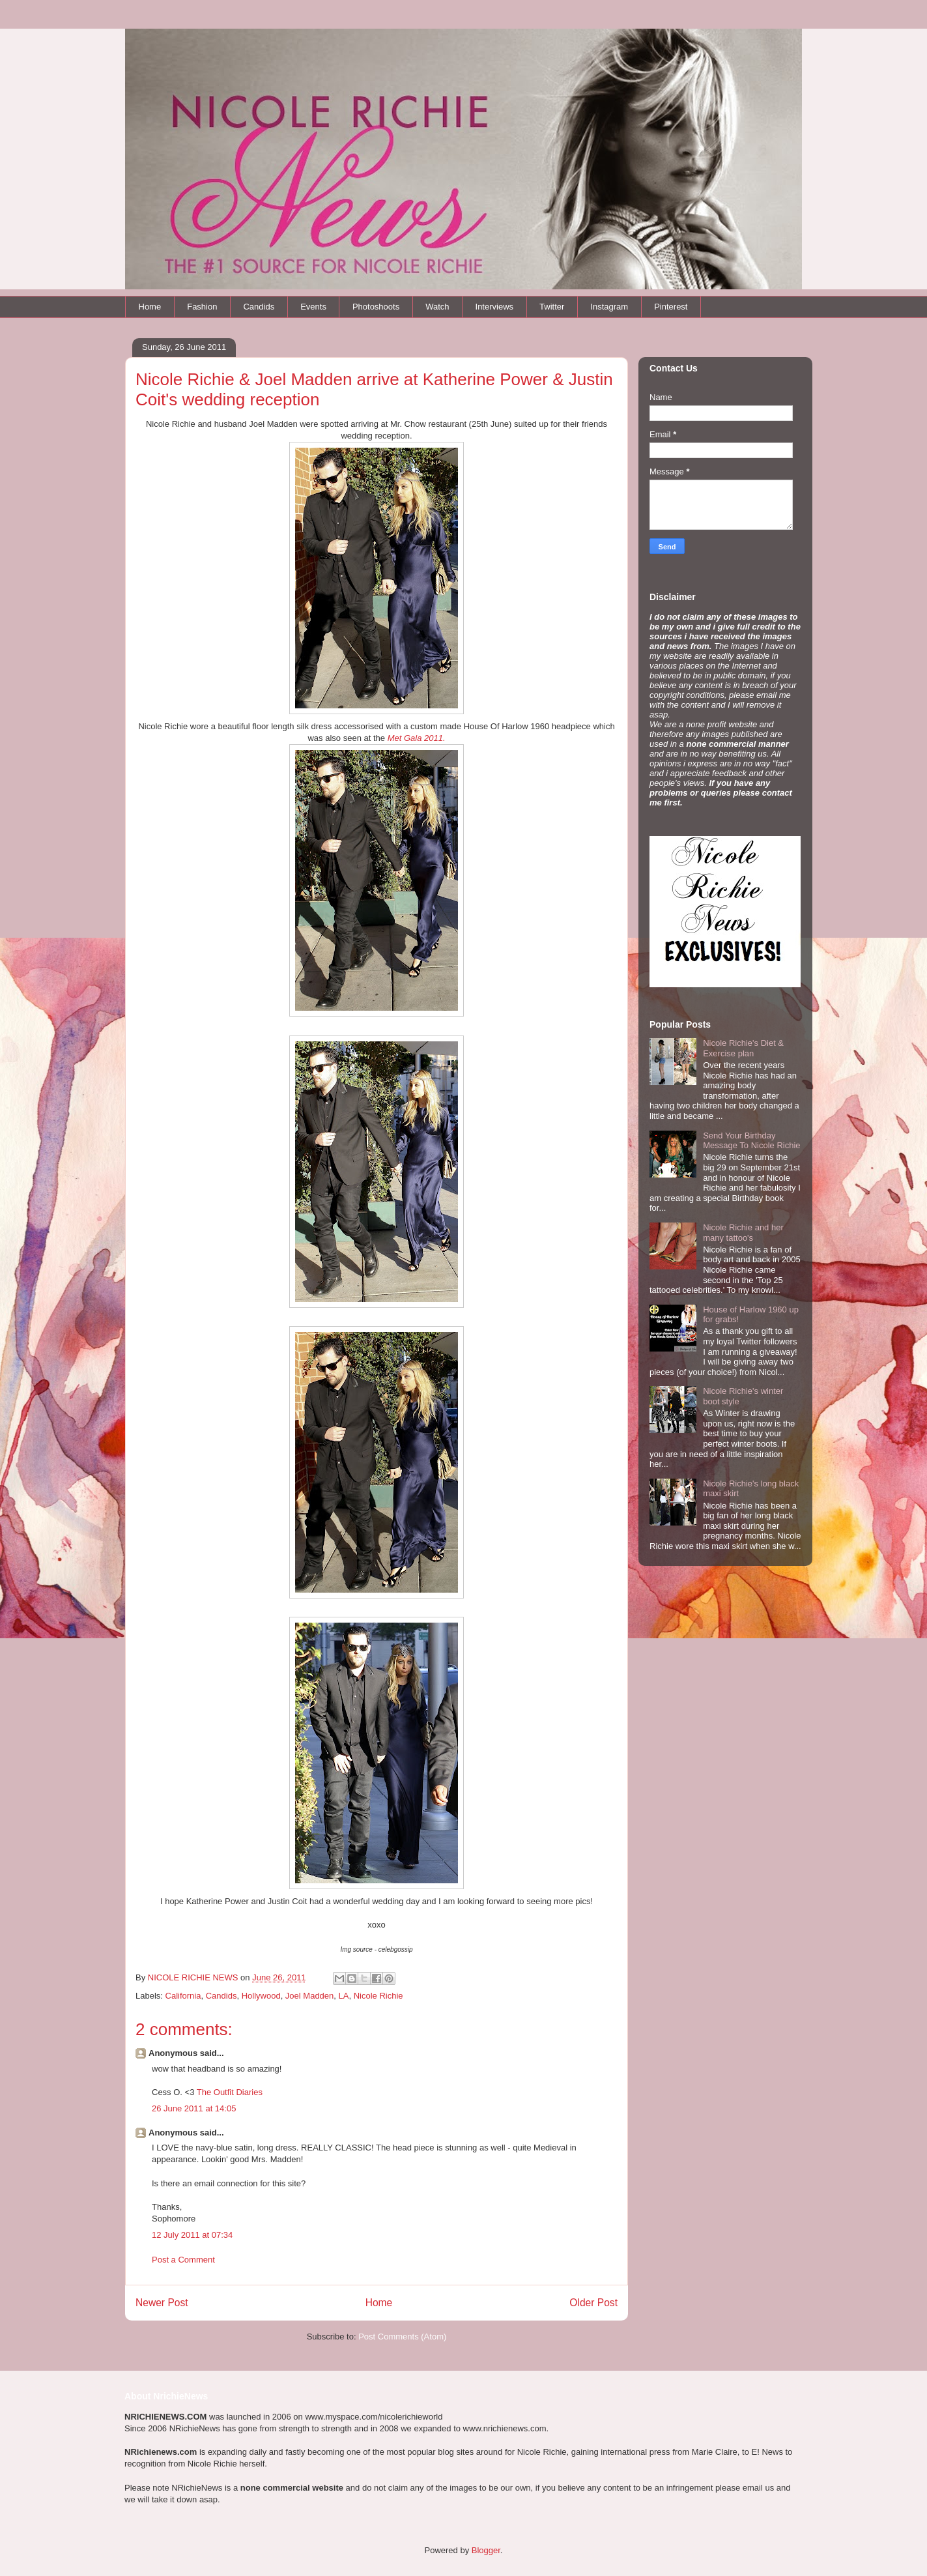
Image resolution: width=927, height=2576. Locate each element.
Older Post (593, 2302)
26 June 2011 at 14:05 (194, 2108)
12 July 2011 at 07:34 (192, 2235)
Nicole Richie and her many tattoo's (743, 1233)
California (183, 1996)
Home (150, 306)
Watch (437, 306)
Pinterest (670, 306)
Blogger (486, 2550)
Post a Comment (183, 2260)
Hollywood (261, 1996)
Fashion (202, 306)
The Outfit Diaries (230, 2092)
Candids (258, 306)
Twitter (551, 306)
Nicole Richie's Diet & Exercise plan (743, 1048)
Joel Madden (309, 1996)
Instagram (609, 306)
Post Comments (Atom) (402, 2336)
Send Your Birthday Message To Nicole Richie (751, 1141)
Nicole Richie (378, 1996)
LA (344, 1996)
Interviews (495, 306)
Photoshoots (375, 306)
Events (313, 306)
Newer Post (161, 2302)
